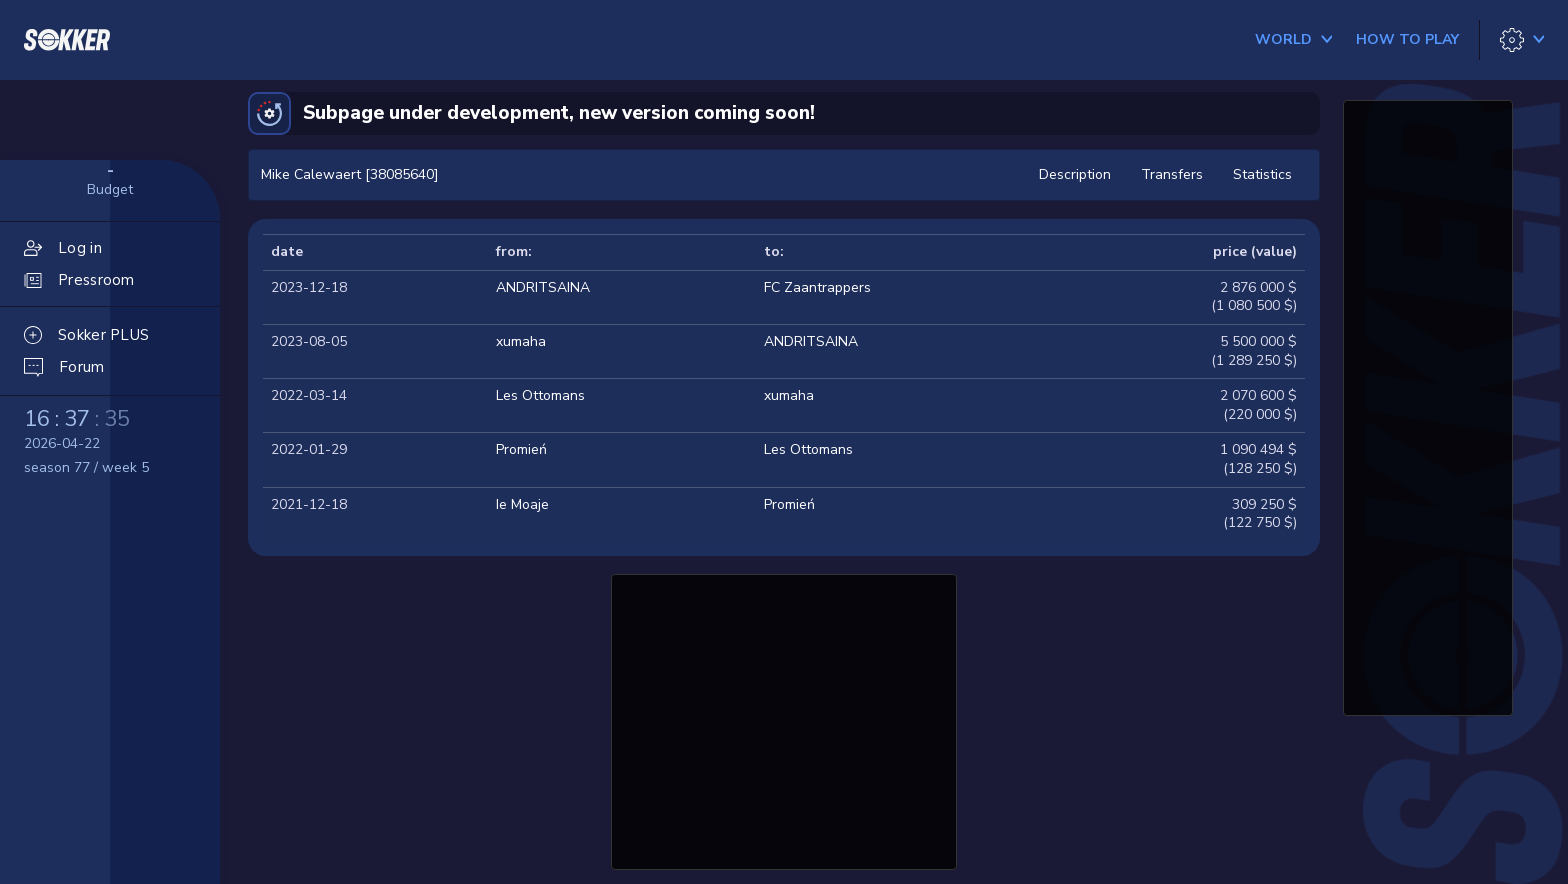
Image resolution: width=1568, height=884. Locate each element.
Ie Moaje (522, 504)
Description (1075, 174)
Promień (521, 449)
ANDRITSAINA (543, 287)
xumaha (521, 341)
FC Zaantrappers (817, 287)
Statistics (1262, 174)
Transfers (1172, 174)
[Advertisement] (784, 719)
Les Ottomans (540, 395)
